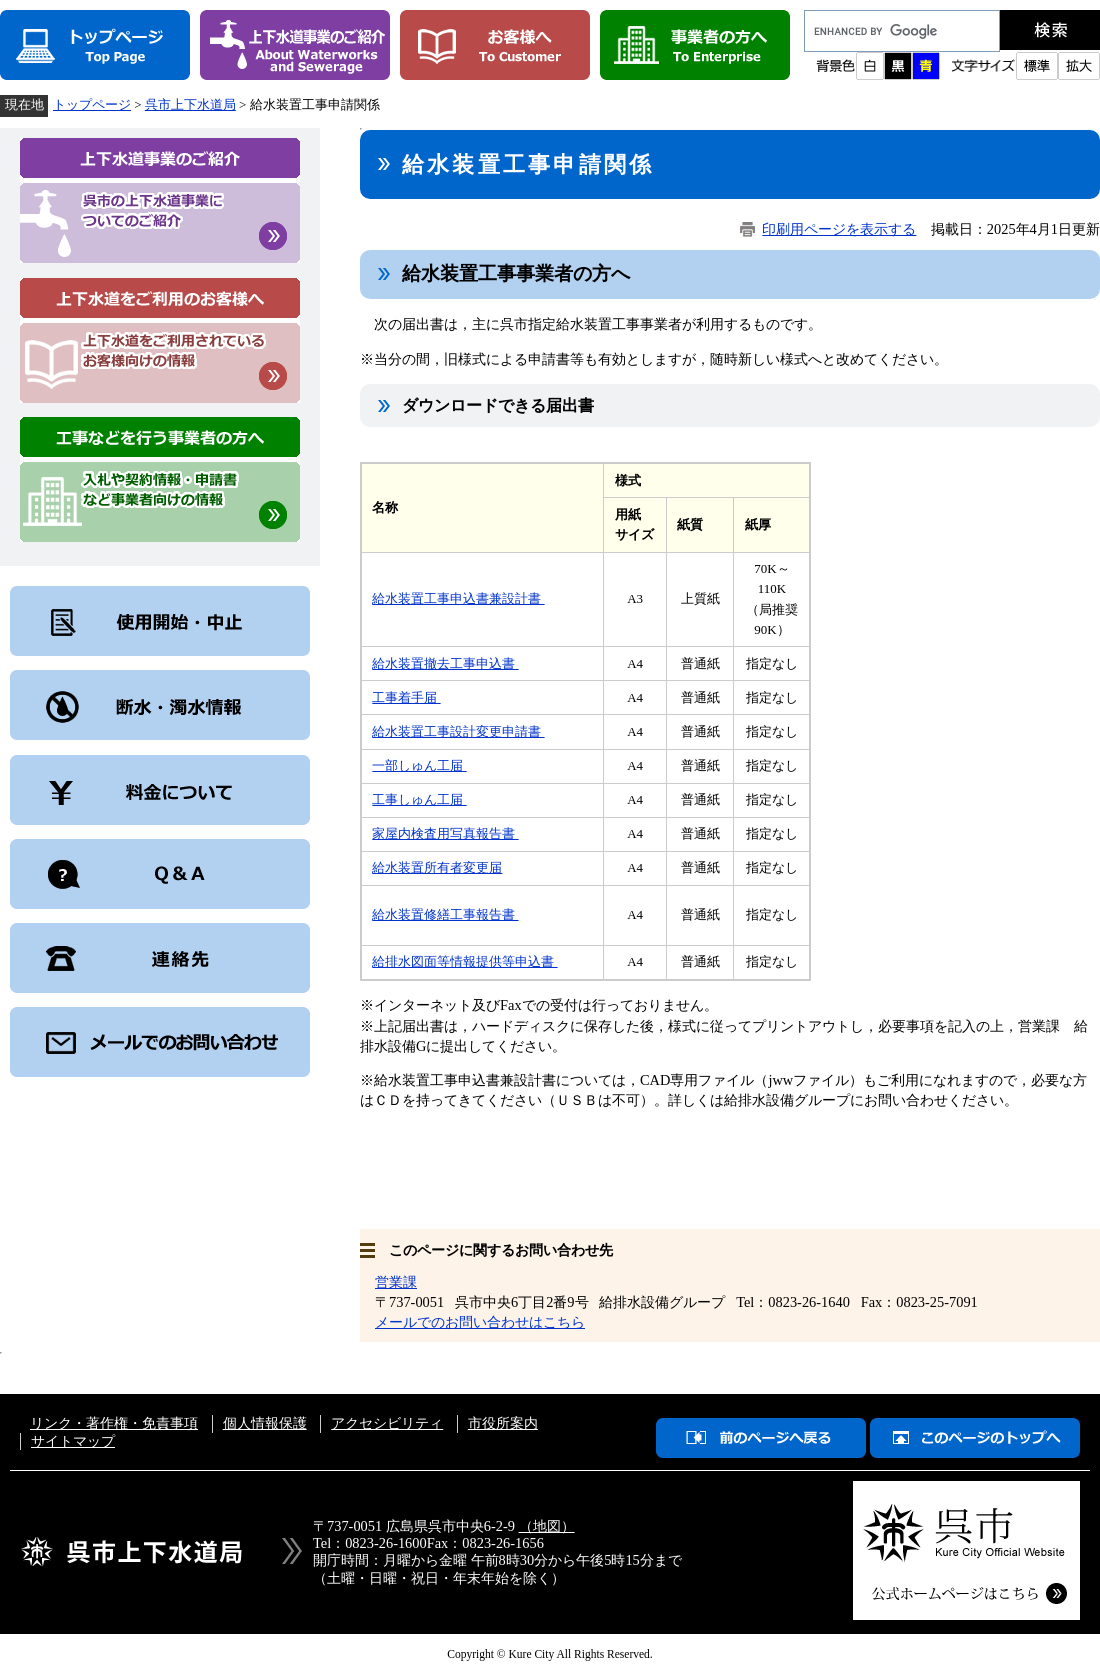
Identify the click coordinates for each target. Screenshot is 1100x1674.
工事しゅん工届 (419, 799)
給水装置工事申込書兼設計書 (458, 598)
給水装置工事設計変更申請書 (458, 731)
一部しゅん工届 (419, 765)
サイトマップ (73, 1441)
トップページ (92, 104)
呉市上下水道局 (190, 104)
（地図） (547, 1526)
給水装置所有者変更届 (437, 867)
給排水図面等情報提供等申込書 (464, 961)
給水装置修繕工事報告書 (445, 914)
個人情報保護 (265, 1423)
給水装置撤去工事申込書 (445, 663)
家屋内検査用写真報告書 (445, 833)
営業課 (396, 1282)
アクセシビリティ (387, 1423)
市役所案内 (503, 1423)
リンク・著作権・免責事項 (114, 1423)
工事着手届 (406, 697)
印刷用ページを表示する (839, 229)
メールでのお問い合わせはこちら (480, 1322)
